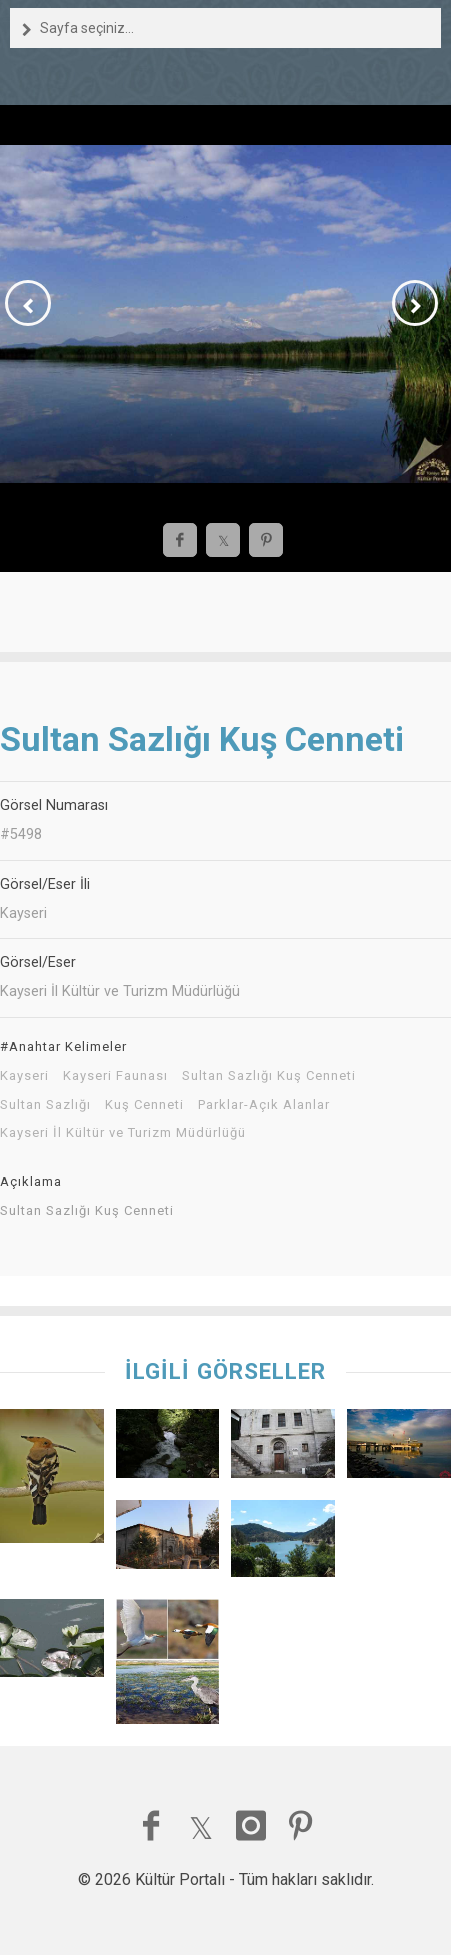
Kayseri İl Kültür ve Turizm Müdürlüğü (123, 1133)
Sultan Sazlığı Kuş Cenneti (269, 1076)
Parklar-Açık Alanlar (264, 1105)
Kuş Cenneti (144, 1105)
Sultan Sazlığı (45, 1105)
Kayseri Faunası (115, 1076)
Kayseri (24, 1076)
